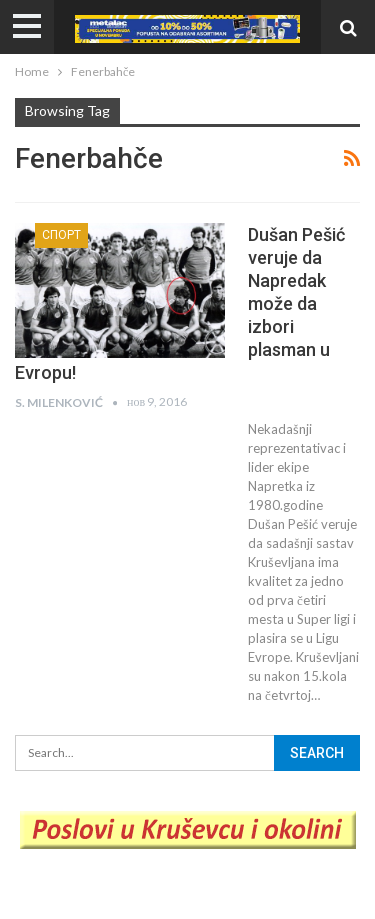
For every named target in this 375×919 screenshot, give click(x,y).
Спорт (61, 235)
